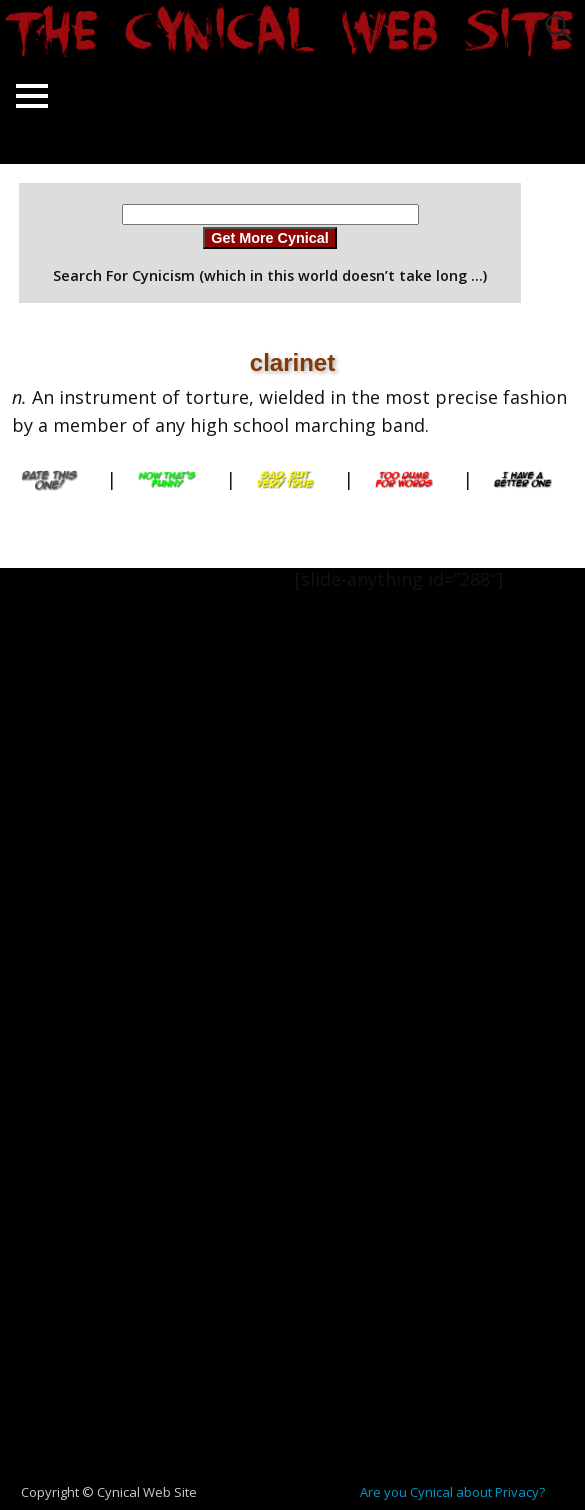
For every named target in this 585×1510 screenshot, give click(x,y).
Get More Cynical (270, 238)
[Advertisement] (80, 868)
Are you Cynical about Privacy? (452, 1492)
